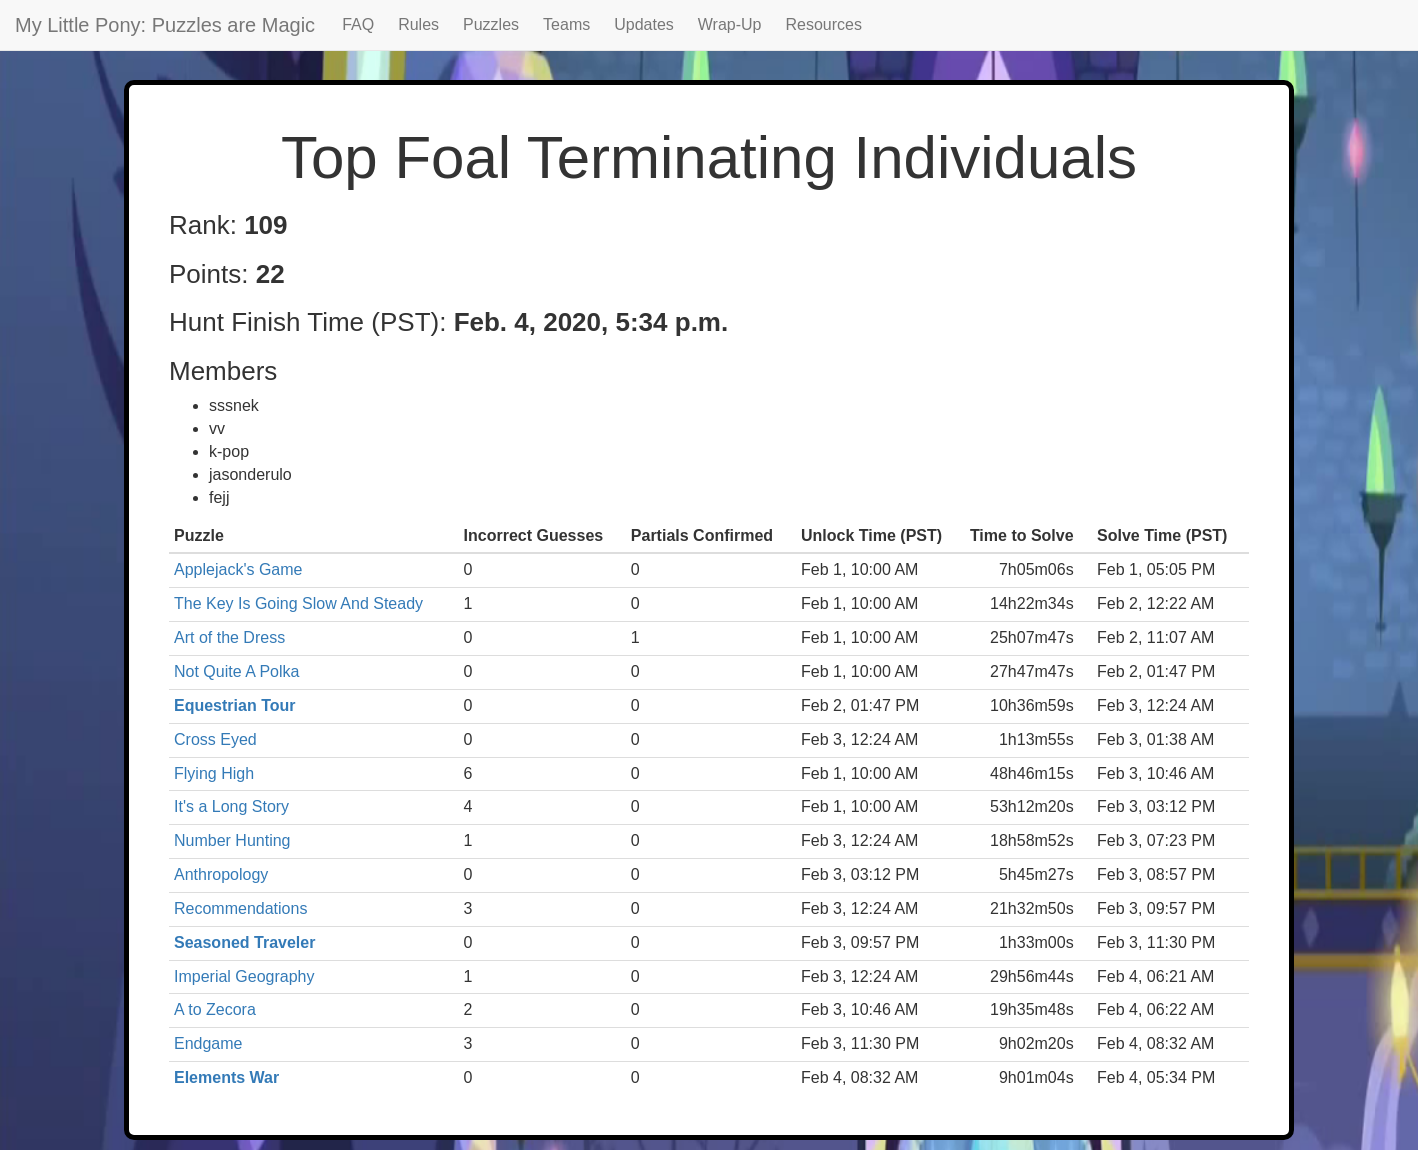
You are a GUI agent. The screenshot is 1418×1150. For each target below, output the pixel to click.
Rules (418, 24)
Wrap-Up (730, 24)
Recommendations (240, 908)
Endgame (208, 1043)
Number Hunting (232, 840)
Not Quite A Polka (236, 671)
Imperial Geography (244, 976)
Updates (644, 24)
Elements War (226, 1077)
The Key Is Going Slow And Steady (298, 603)
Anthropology (221, 874)
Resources (824, 24)
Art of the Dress (229, 637)
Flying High (214, 773)
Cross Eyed (215, 739)
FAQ (358, 24)
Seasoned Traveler (244, 942)
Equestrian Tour (235, 705)
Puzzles (491, 24)
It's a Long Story (231, 806)
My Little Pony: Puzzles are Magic (165, 25)
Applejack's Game (238, 569)
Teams (566, 24)
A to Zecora (215, 1009)
